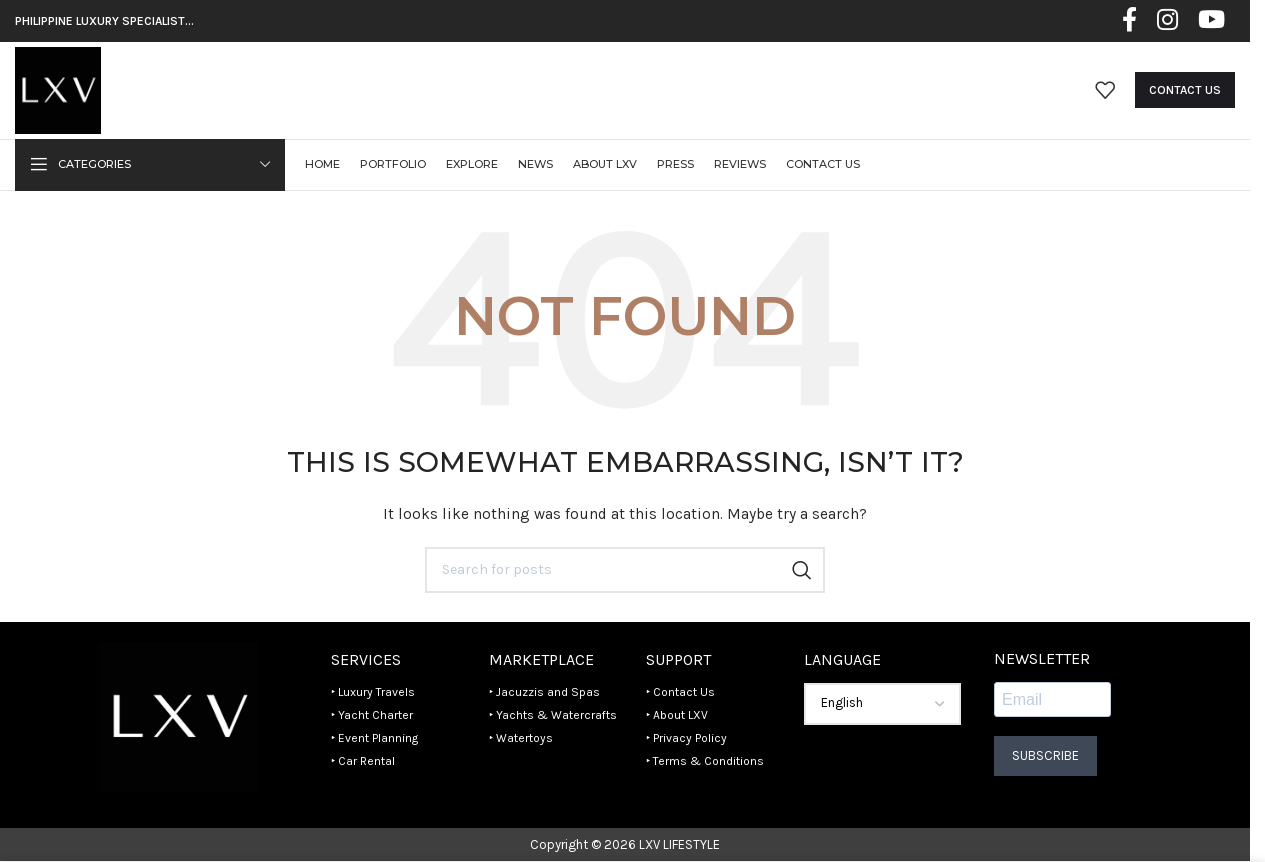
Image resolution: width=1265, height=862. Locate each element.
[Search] (625, 577)
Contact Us (1185, 94)
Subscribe (1045, 763)
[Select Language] (883, 711)
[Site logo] (61, 92)
